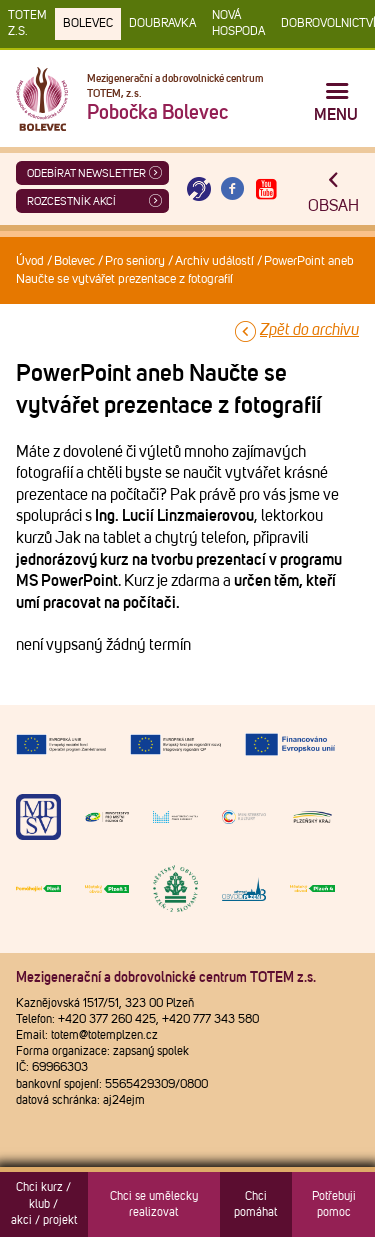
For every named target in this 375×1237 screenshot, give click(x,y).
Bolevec (88, 24)
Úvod (30, 261)
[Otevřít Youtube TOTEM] (266, 189)
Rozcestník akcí (71, 201)
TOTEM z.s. (27, 24)
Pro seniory (135, 261)
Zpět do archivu (309, 330)
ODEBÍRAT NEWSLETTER (86, 173)
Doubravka (162, 24)
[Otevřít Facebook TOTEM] (233, 189)
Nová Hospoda (238, 24)
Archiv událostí (214, 261)
